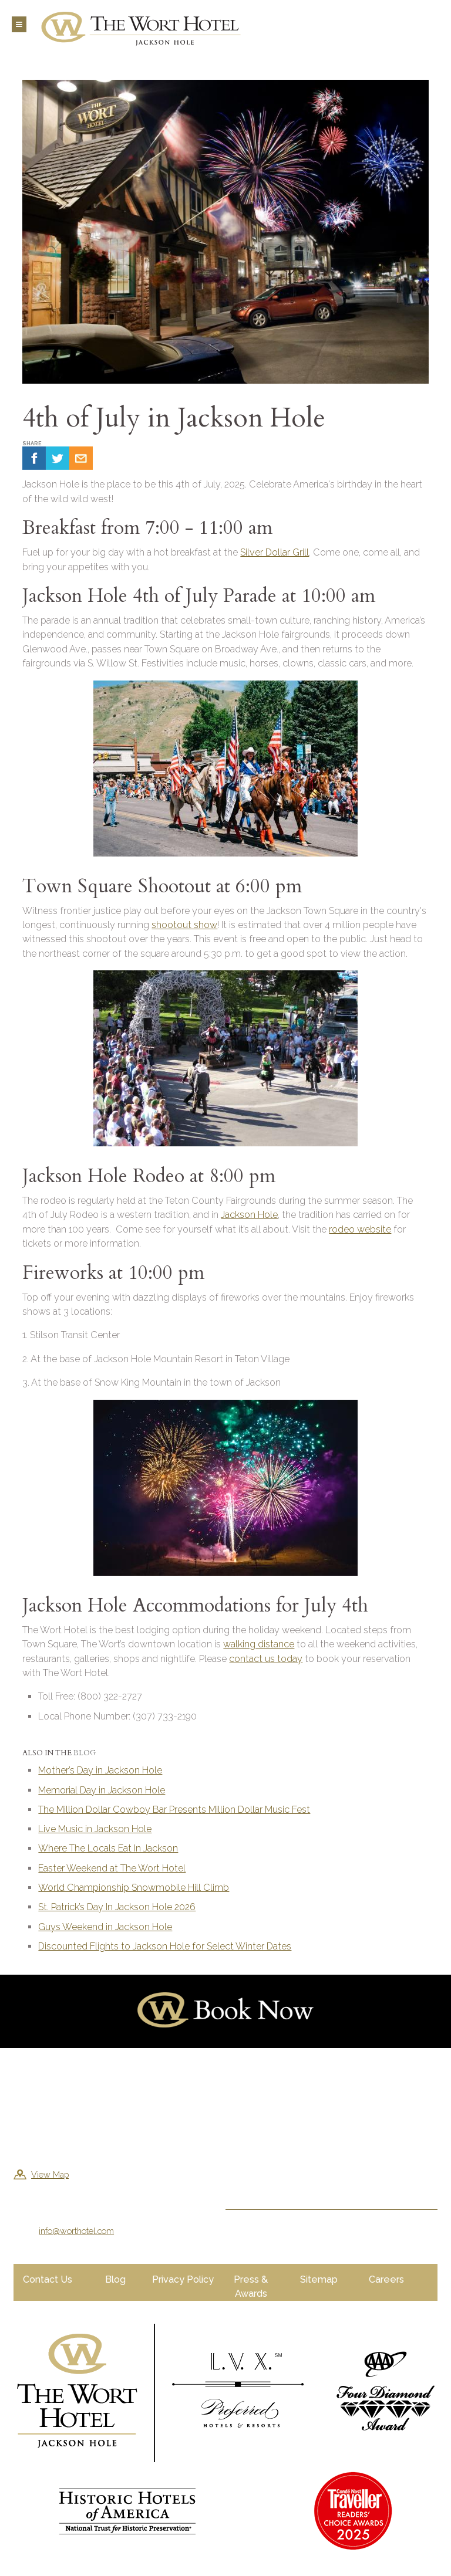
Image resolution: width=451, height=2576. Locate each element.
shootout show (184, 924)
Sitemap (319, 2279)
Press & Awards (251, 2286)
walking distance (258, 1644)
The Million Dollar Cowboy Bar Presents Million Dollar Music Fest (174, 1809)
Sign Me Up (260, 2180)
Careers (386, 2279)
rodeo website (360, 1229)
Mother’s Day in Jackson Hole (100, 1770)
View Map (50, 2174)
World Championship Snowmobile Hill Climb (133, 1887)
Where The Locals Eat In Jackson (108, 1848)
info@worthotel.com (76, 2231)
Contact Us (47, 2279)
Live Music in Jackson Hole (95, 1828)
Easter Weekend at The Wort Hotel (112, 1868)
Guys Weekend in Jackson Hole (105, 1926)
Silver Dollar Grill (274, 552)
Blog (84, 1753)
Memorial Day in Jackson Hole (101, 1790)
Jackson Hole (249, 1214)
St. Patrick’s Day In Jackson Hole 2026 (117, 1906)
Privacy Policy (183, 2279)
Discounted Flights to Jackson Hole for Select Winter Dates (164, 1946)
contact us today (265, 1658)
